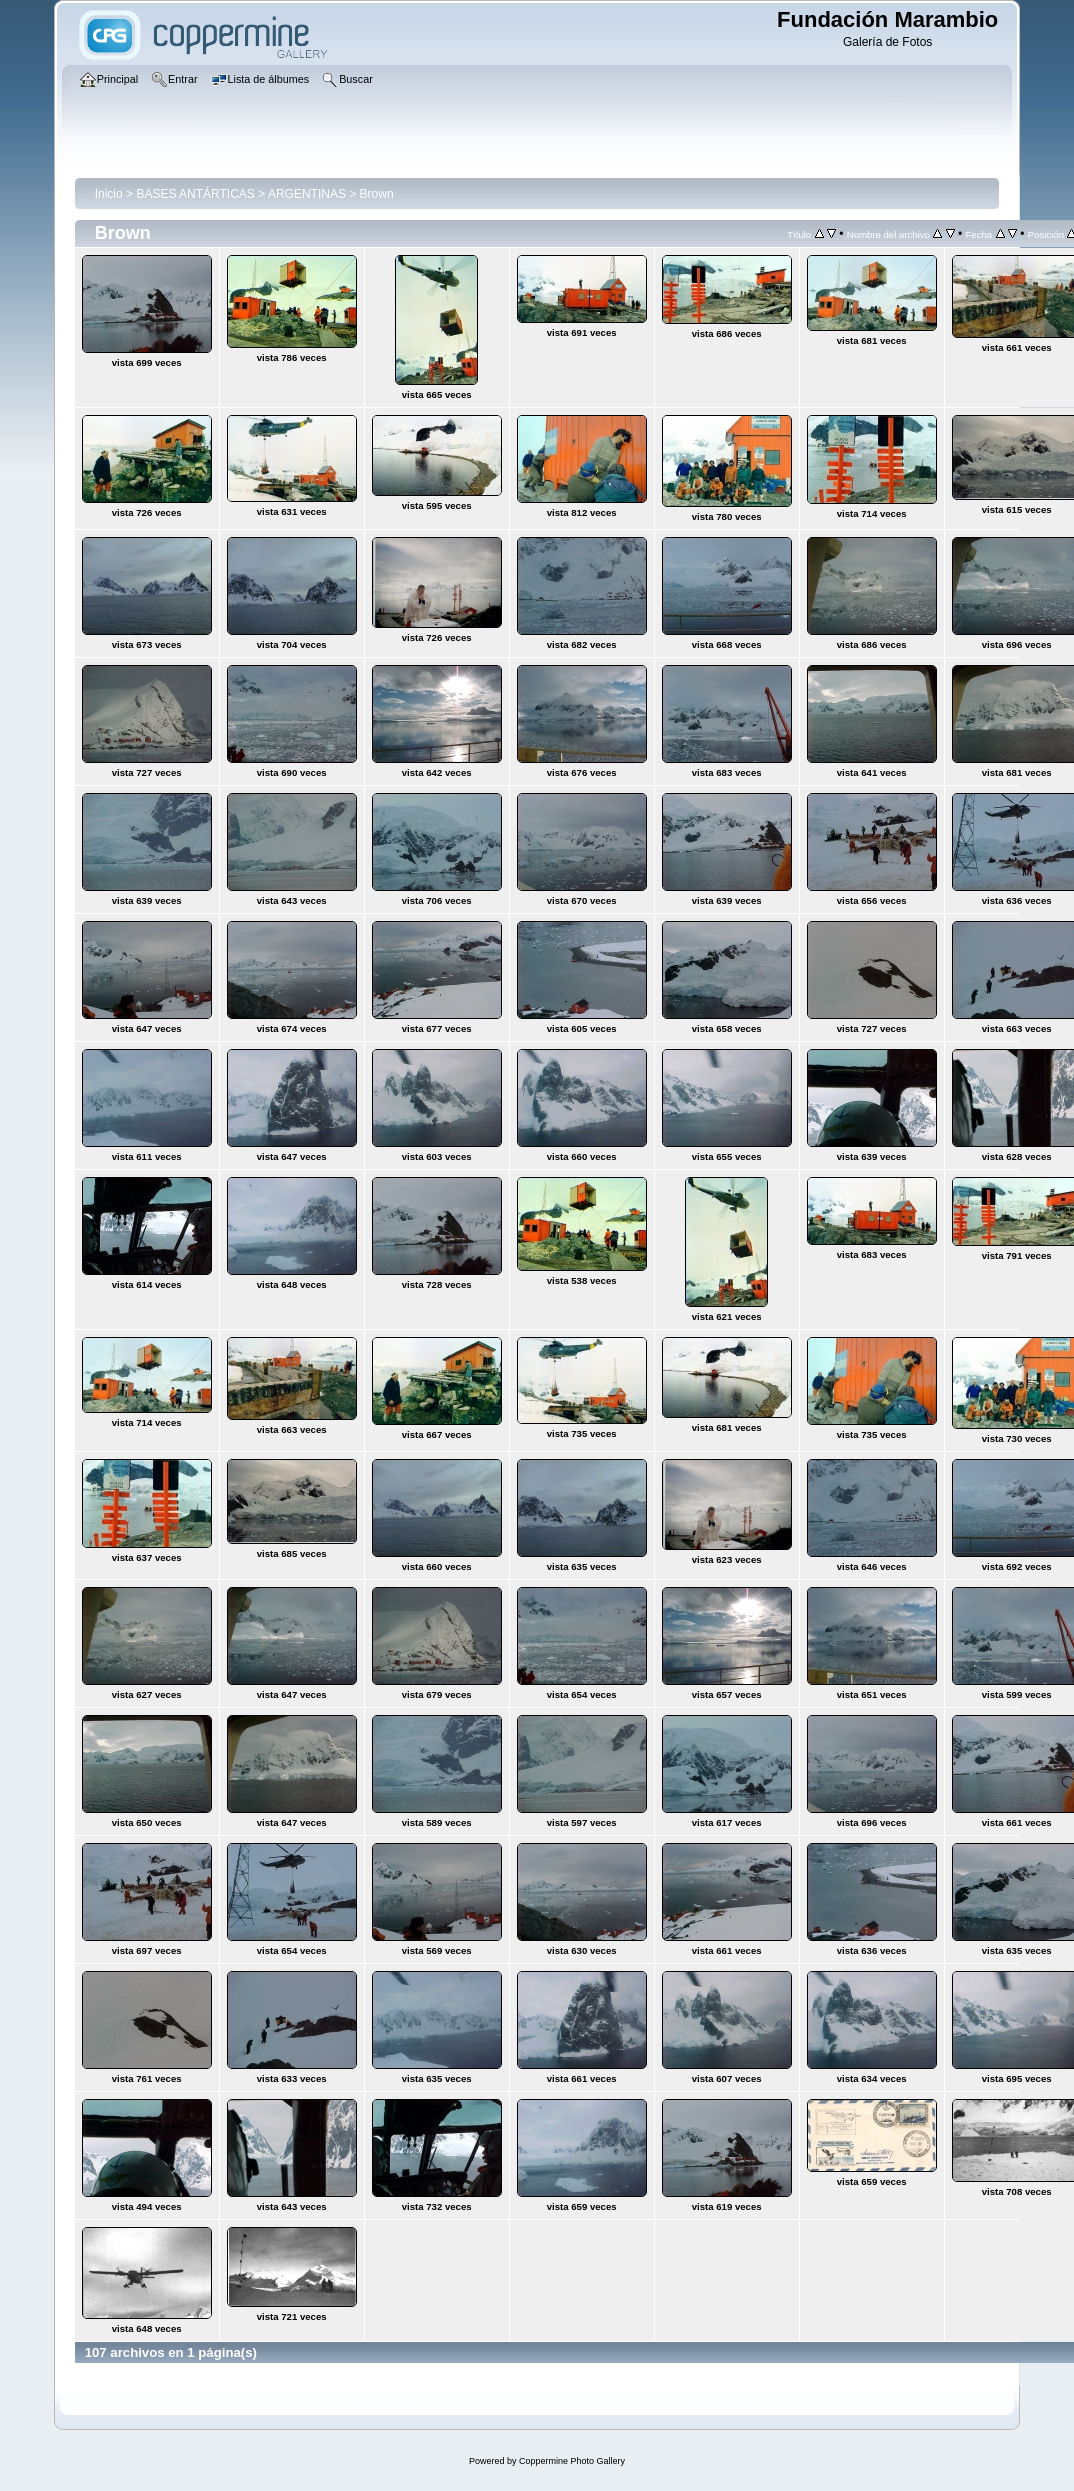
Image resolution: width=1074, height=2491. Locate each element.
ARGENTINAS (307, 194)
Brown (377, 194)
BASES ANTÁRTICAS (195, 194)
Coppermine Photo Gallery (572, 2461)
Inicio (109, 194)
